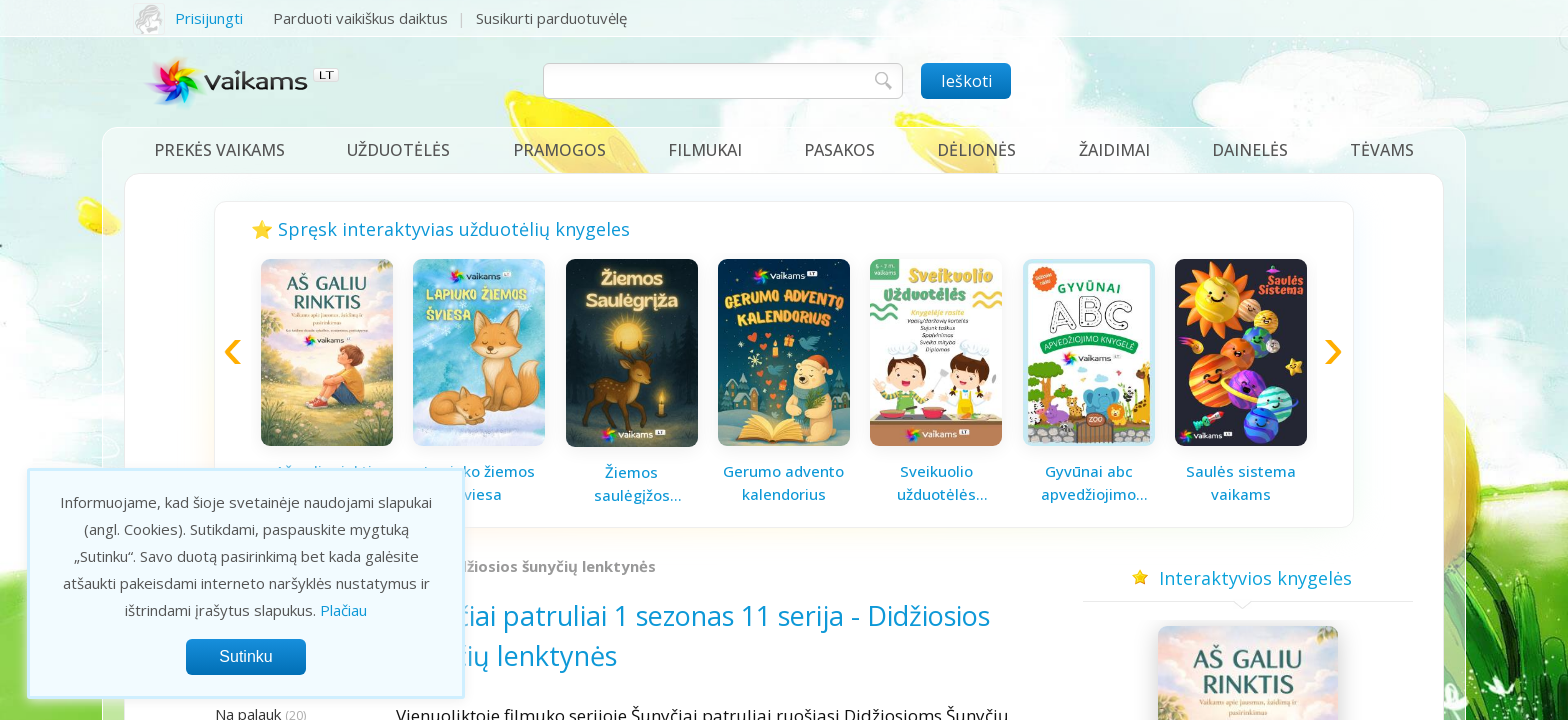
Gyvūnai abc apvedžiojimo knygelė (1088, 483)
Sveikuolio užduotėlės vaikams (936, 483)
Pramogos (559, 150)
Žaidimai (1114, 150)
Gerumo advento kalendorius (783, 482)
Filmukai (705, 150)
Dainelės (1250, 150)
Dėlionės (976, 150)
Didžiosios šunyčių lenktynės (549, 566)
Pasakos (839, 150)
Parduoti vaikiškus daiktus (360, 18)
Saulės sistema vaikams (1241, 482)
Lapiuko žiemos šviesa (479, 482)
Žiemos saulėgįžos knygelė (632, 484)
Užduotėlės (398, 150)
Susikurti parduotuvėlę (551, 18)
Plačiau (343, 610)
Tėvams (1382, 150)
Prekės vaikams (219, 150)
